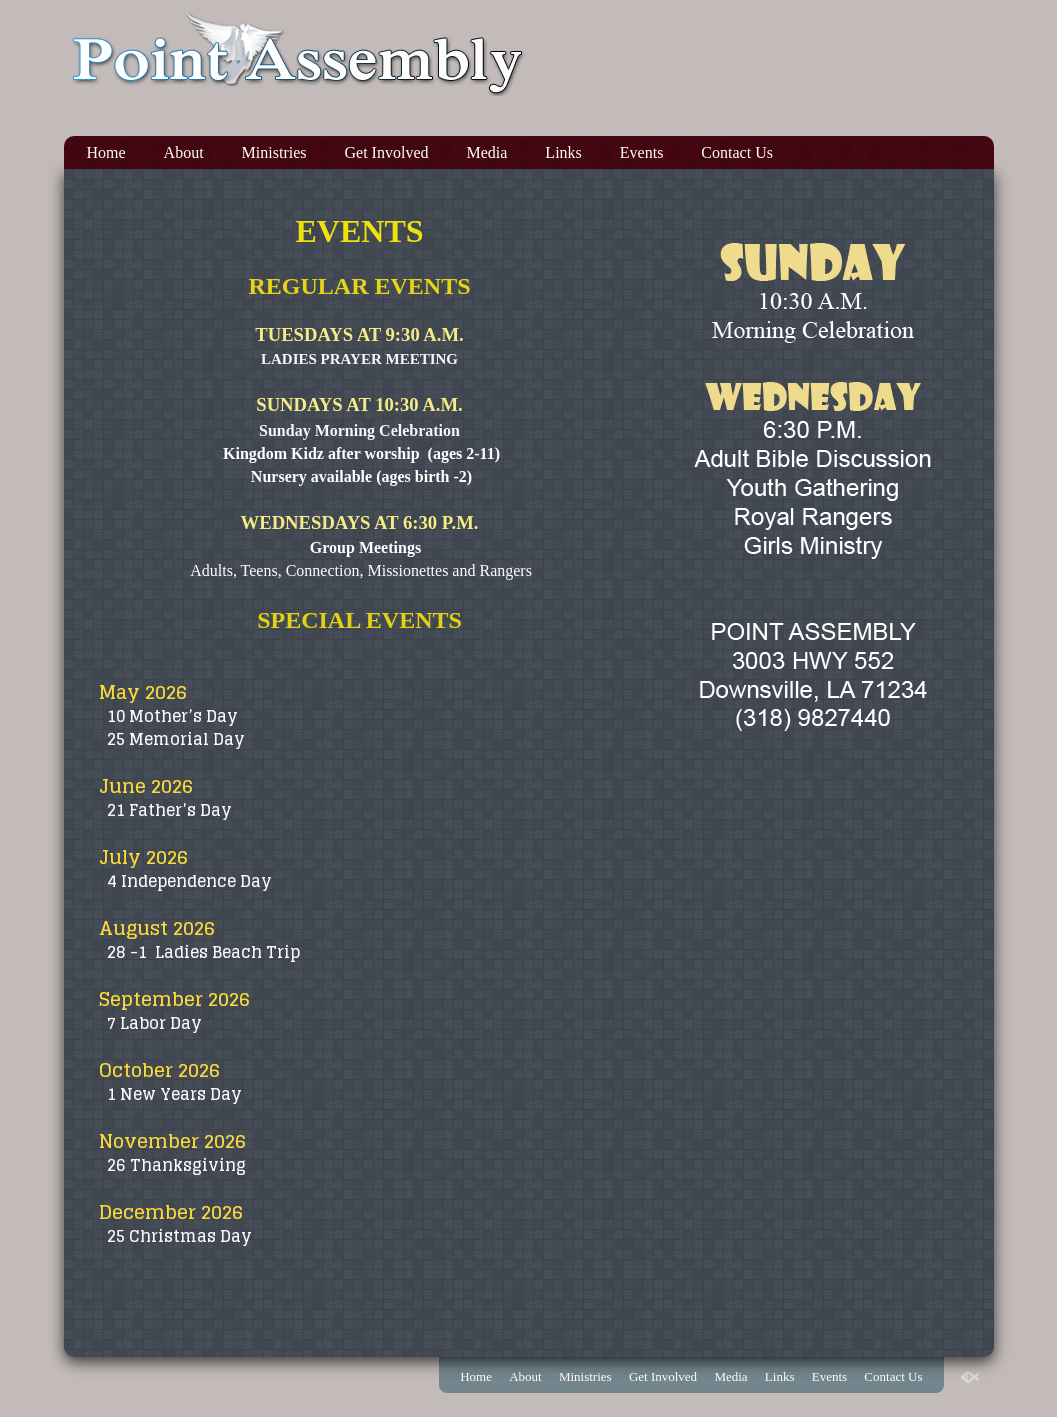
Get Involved (387, 152)
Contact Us (737, 152)
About (184, 152)
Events (642, 152)
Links (563, 152)
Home (106, 152)
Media (486, 152)
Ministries (274, 152)
